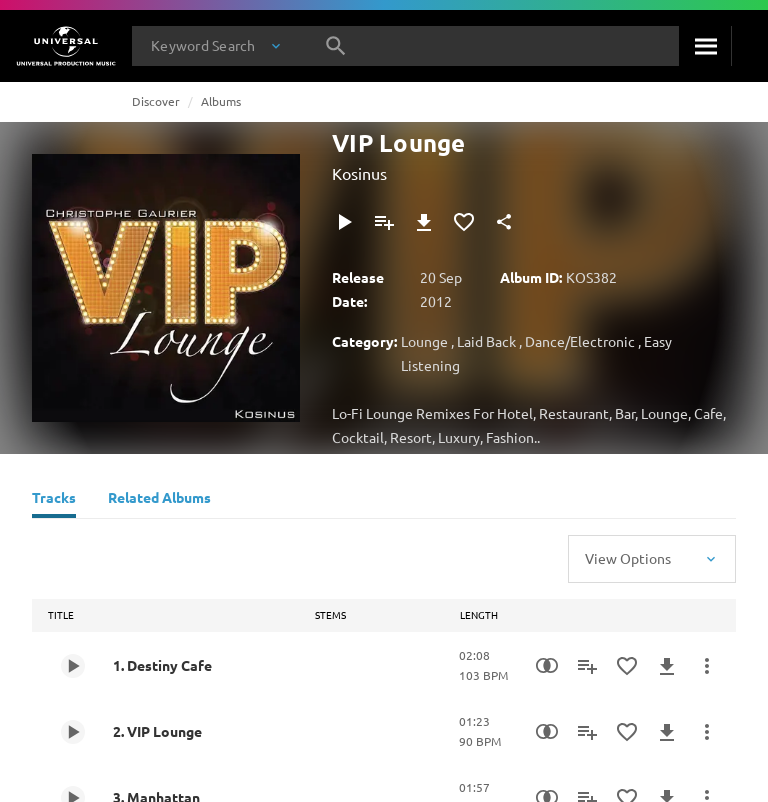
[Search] (705, 46)
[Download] (424, 222)
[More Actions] (707, 666)
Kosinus (359, 173)
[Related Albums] (159, 500)
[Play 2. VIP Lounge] (73, 732)
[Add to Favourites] (464, 222)
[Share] (504, 222)
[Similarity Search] (547, 666)
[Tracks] (54, 500)
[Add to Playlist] (384, 222)
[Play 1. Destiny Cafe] (73, 666)
